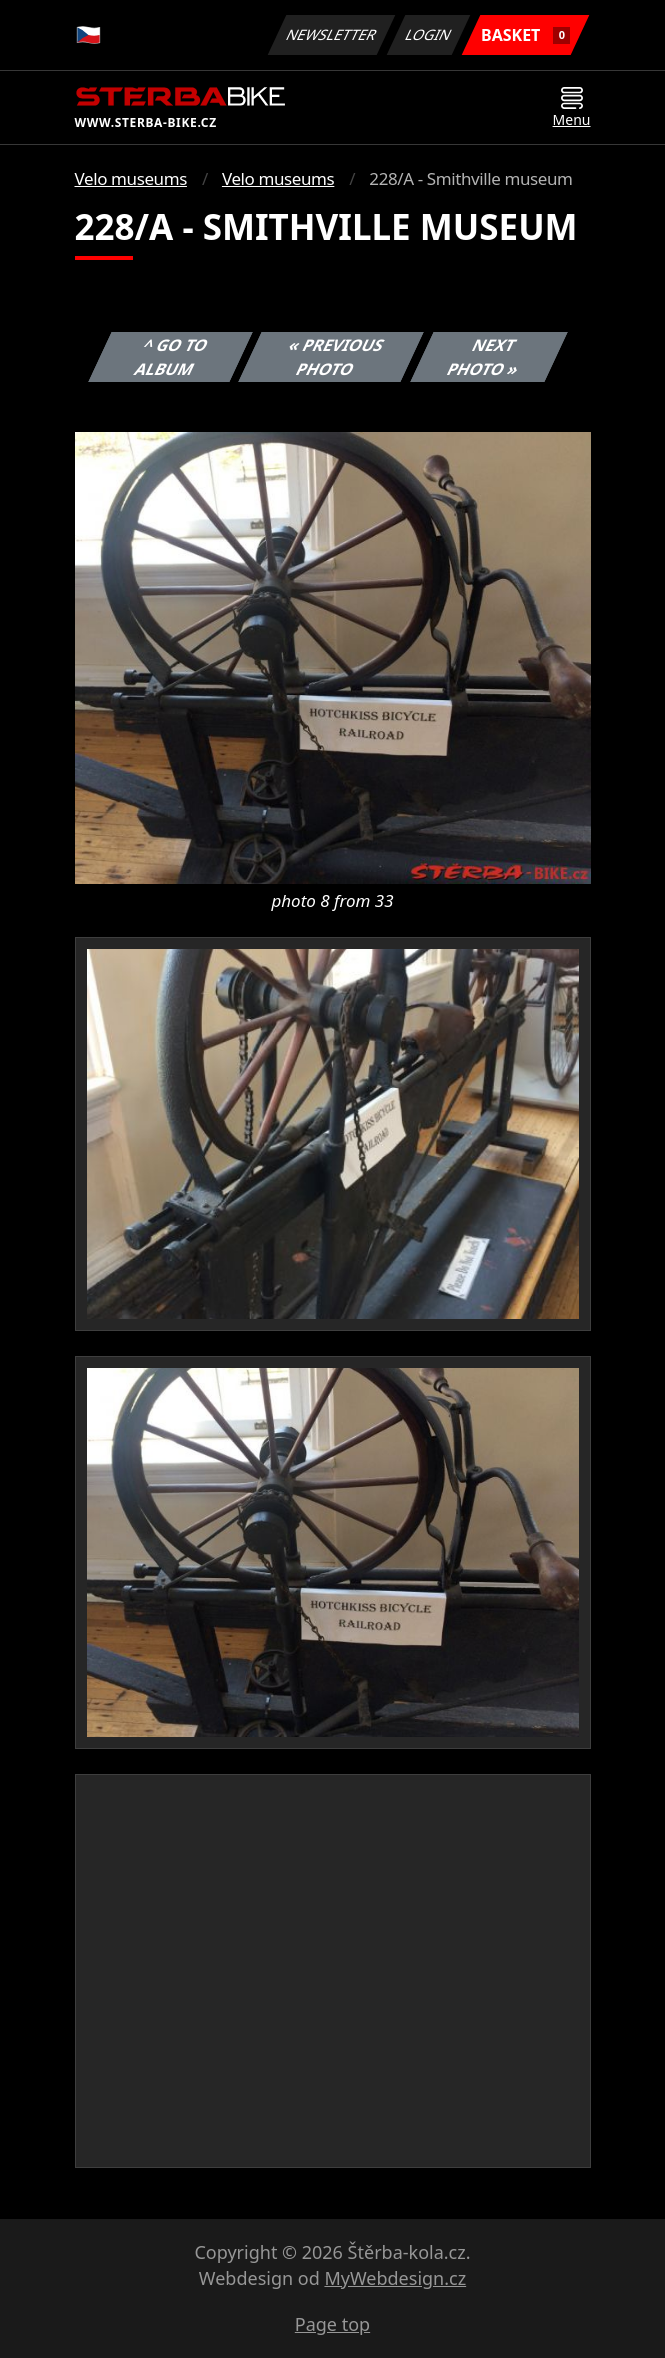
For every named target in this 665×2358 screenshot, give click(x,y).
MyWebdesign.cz (395, 2278)
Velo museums (131, 178)
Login (429, 34)
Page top (332, 2324)
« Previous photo (337, 357)
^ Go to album (171, 357)
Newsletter (332, 34)
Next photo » (483, 357)
